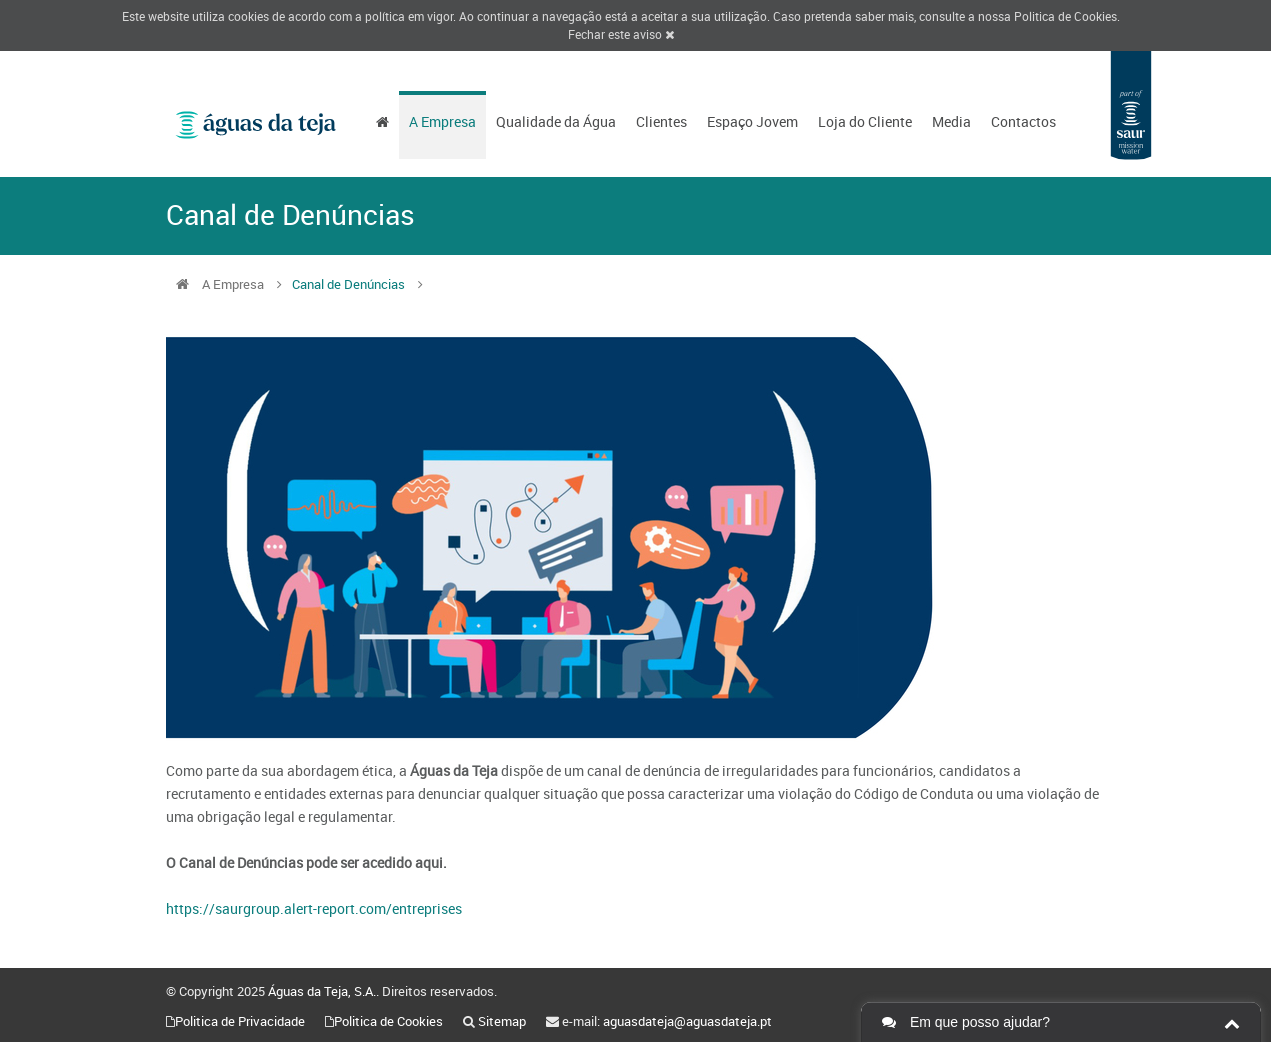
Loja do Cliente (865, 121)
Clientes (661, 121)
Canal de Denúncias (348, 284)
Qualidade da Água (556, 121)
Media (951, 121)
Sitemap (502, 1021)
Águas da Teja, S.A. (322, 991)
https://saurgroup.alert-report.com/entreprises (314, 908)
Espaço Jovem (752, 121)
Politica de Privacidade (240, 1021)
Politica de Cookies (1065, 16)
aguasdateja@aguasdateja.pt (687, 1021)
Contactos (1023, 121)
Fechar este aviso (621, 34)
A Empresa (442, 121)
